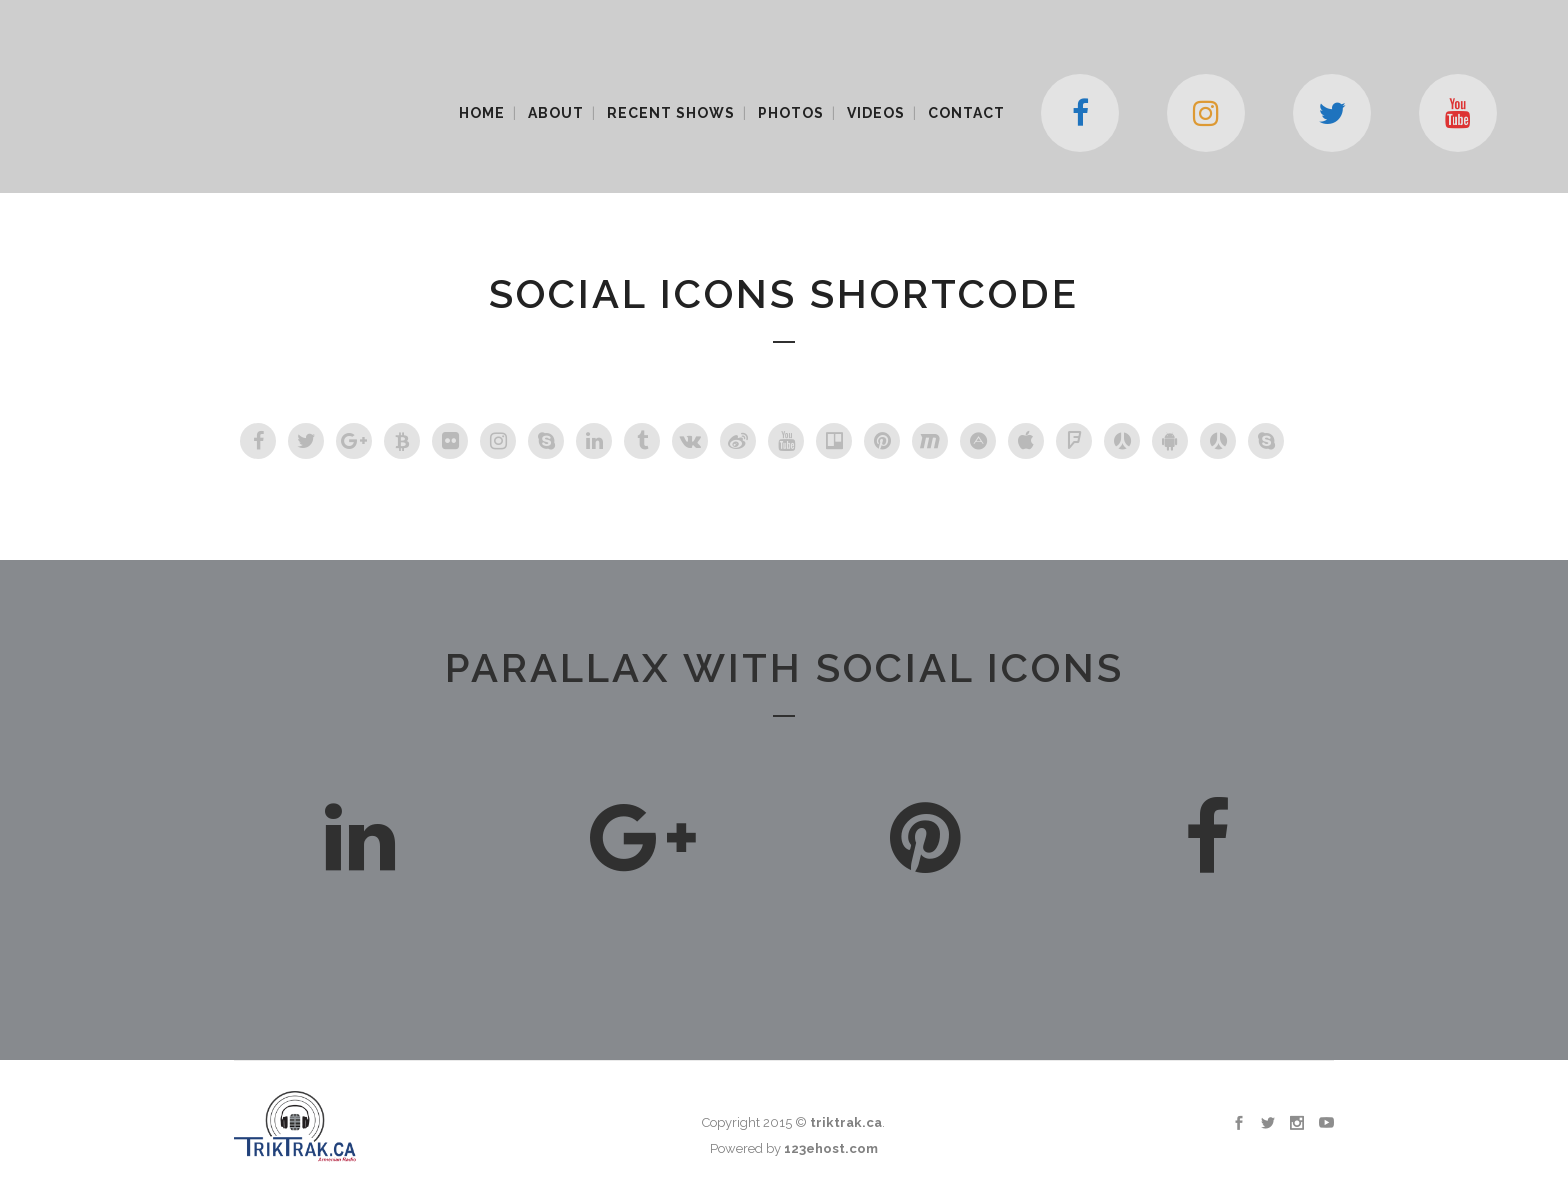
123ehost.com (831, 1148)
